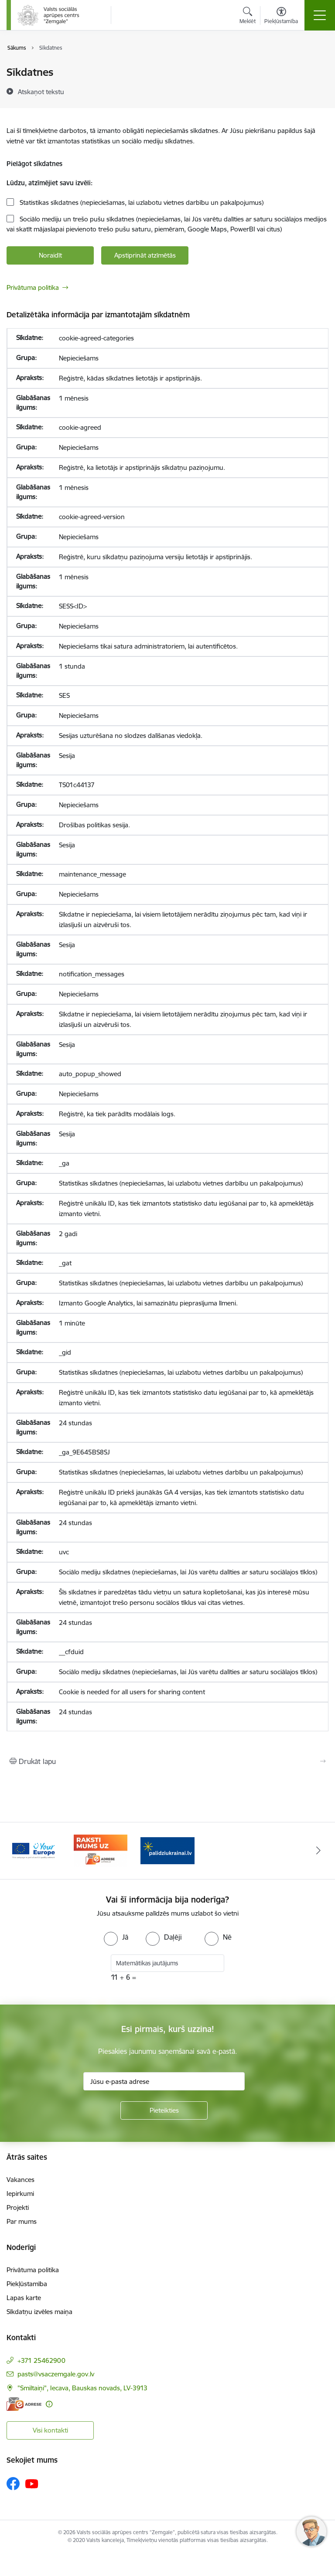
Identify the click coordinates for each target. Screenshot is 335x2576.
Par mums (22, 2221)
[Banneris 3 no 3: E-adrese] (101, 1850)
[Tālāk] (318, 1850)
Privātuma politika (33, 287)
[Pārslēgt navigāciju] (319, 15)
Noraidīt (50, 255)
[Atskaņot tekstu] (41, 91)
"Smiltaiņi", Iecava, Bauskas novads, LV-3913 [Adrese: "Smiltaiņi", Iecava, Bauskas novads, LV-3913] (82, 2388)
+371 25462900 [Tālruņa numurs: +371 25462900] (41, 2360)
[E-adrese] (24, 2404)
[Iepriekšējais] (17, 1850)
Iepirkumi (20, 2193)
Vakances (20, 2179)
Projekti (18, 2207)
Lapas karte (24, 2298)
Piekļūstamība (27, 2284)
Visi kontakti (50, 2430)
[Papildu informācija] (49, 2404)
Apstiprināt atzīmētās (145, 255)
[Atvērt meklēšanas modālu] (247, 16)
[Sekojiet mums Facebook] (13, 2483)
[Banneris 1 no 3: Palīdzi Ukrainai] (167, 1850)
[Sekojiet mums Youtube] (31, 2483)
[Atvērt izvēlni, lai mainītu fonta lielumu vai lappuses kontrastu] (281, 16)
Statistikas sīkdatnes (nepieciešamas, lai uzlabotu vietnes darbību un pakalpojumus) (140, 202)
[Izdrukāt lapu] (167, 1761)
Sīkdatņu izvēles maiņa (39, 2312)
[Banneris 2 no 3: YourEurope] (34, 1850)
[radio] (116, 1937)
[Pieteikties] (164, 2110)
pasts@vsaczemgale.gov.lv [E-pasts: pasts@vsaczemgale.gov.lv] (55, 2374)
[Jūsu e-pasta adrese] (164, 2081)
